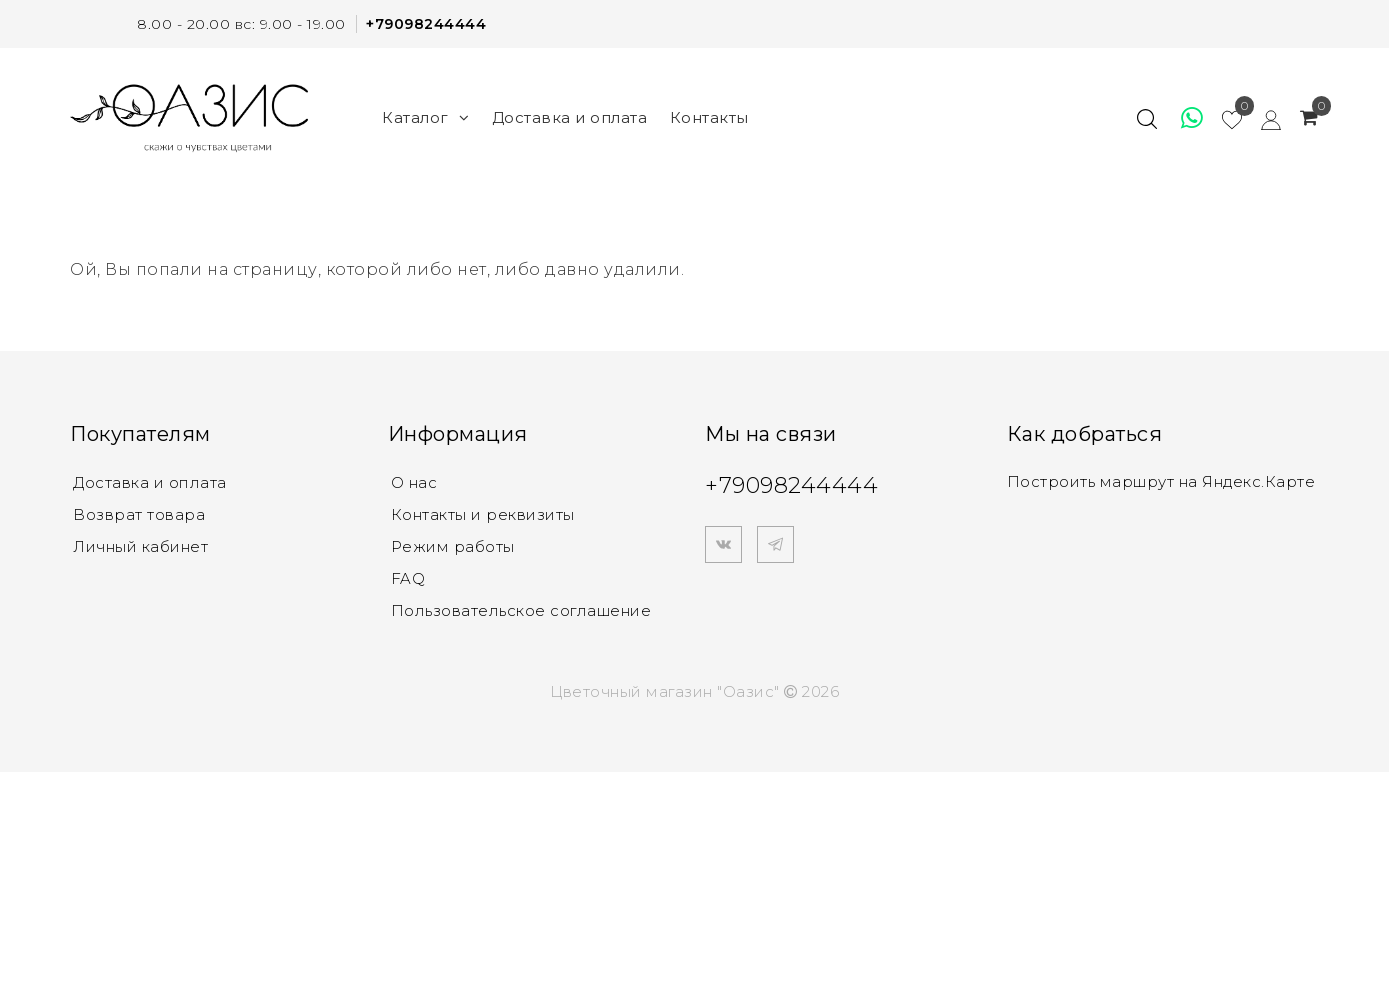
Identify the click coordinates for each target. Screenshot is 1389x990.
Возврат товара (139, 514)
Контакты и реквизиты (483, 514)
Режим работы (453, 546)
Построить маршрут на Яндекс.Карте (1161, 481)
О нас (414, 482)
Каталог (425, 117)
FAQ (408, 578)
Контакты (709, 117)
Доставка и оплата (570, 117)
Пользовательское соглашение (521, 610)
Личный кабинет (140, 546)
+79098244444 (426, 24)
